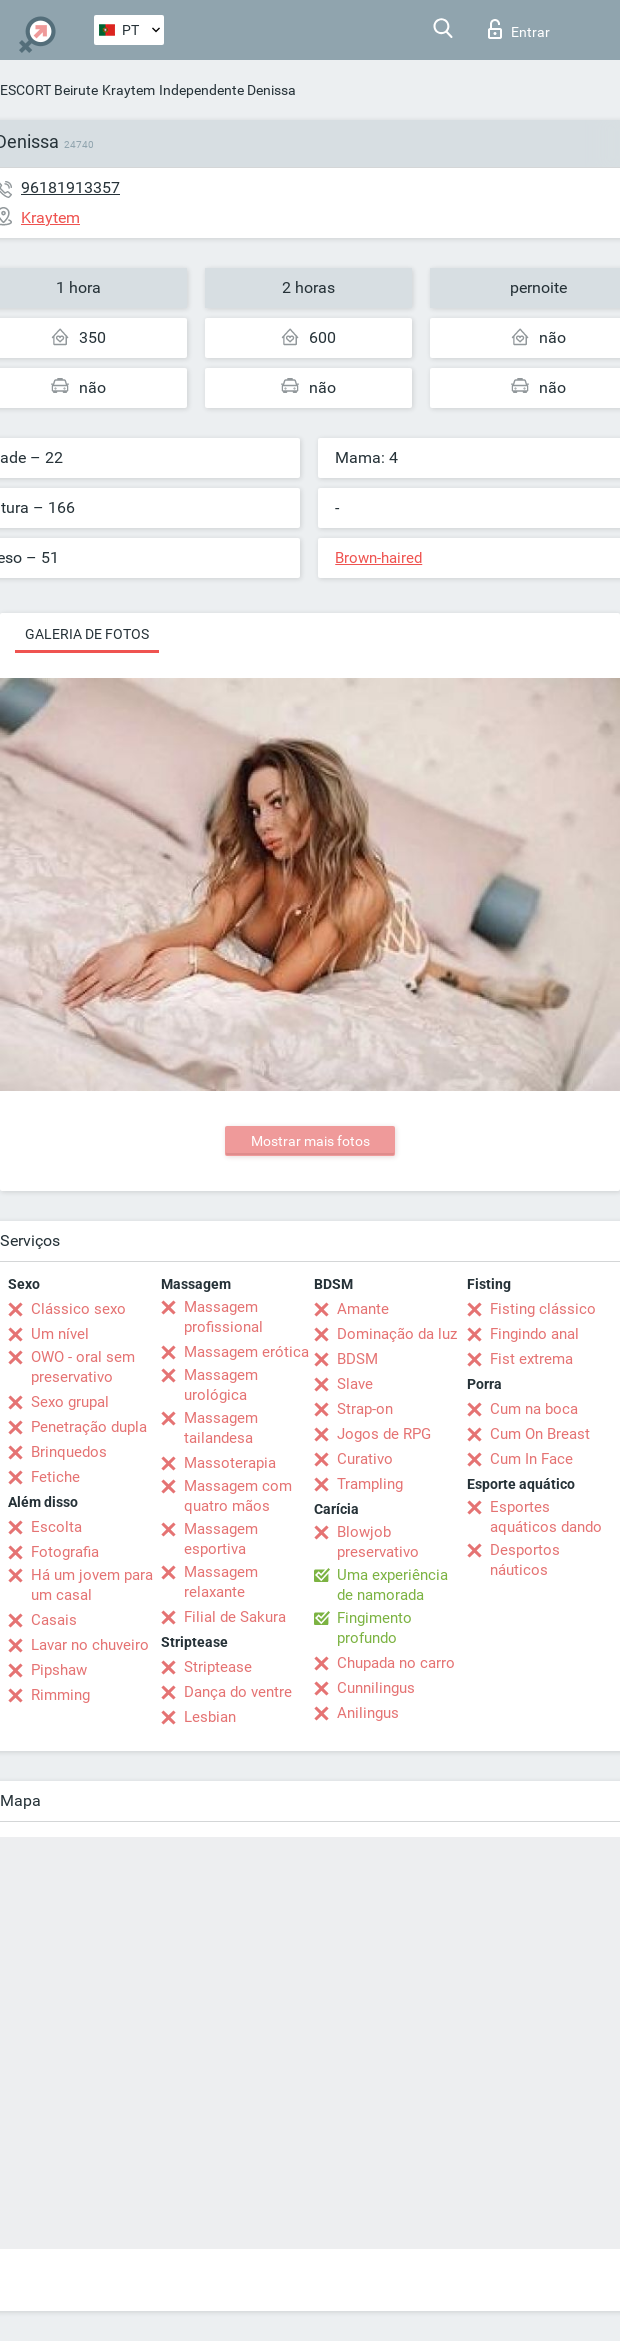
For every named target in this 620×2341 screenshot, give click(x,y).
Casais (54, 1620)
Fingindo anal (534, 1334)
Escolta (56, 1527)
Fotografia (65, 1552)
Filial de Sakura (235, 1617)
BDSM (357, 1359)
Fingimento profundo (374, 1628)
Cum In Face (531, 1459)
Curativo (365, 1459)
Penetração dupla (89, 1427)
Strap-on (365, 1409)
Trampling (370, 1484)
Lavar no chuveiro (90, 1645)
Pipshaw (59, 1670)
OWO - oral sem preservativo (83, 1367)
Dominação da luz (397, 1334)
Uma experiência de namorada (392, 1585)
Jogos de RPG (384, 1434)
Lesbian (210, 1717)
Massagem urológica (221, 1385)
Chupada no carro (396, 1663)
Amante (363, 1309)
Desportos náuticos (525, 1560)
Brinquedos (69, 1452)
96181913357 (70, 187)
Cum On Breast (540, 1434)
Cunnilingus (376, 1688)
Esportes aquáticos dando (546, 1517)
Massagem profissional (223, 1317)
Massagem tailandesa (221, 1428)
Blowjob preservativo (378, 1542)
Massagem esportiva (221, 1539)
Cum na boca (534, 1409)
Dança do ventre (238, 1692)
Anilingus (368, 1713)
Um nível (60, 1334)
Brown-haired (378, 558)
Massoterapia (230, 1463)
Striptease (218, 1667)
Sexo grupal (70, 1402)
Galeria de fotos (87, 634)
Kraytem (128, 90)
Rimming (60, 1695)
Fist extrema (531, 1359)
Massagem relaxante (221, 1582)
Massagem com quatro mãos (238, 1496)
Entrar (519, 29)
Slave (355, 1384)
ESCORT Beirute (49, 90)
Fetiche (55, 1477)
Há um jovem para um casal (92, 1585)
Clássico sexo (78, 1309)
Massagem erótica (246, 1352)
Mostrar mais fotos (310, 1141)
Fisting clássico (543, 1309)
